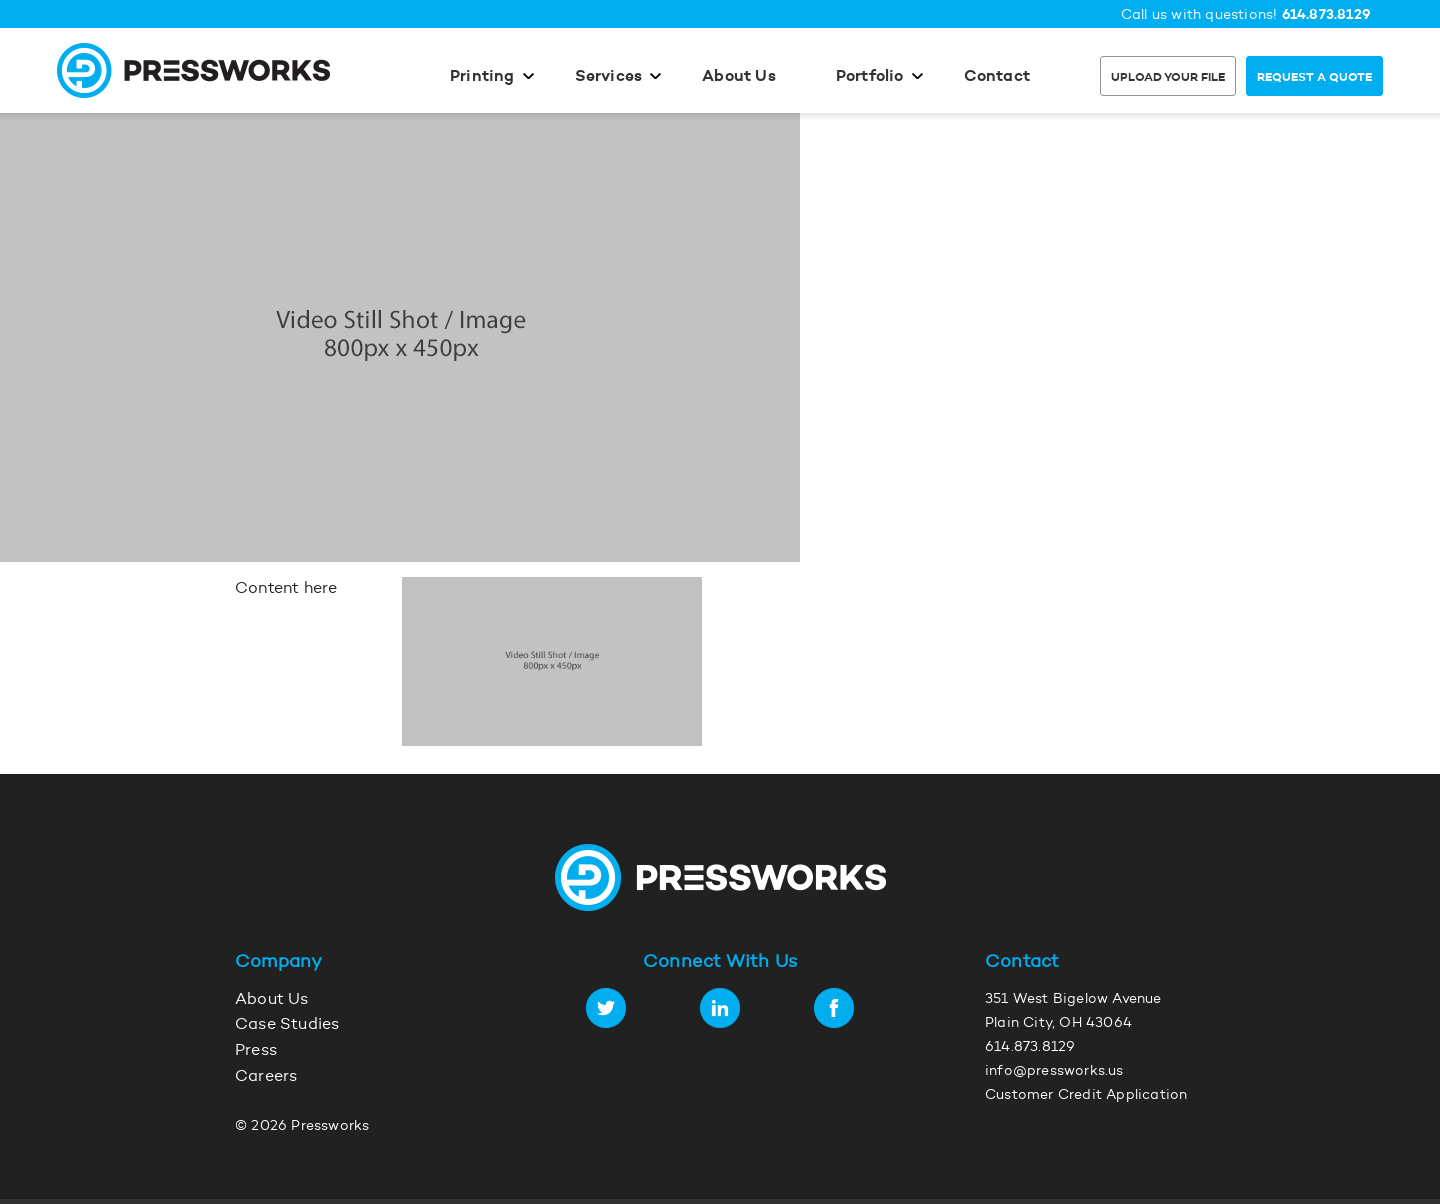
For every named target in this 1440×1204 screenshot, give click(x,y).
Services (609, 77)
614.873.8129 (1326, 15)
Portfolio (870, 77)
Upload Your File (1168, 78)
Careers (266, 1077)
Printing (482, 77)
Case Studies (287, 1025)
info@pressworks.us (1054, 1072)
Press (256, 1051)
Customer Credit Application (1086, 1096)
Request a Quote (1314, 78)
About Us (739, 77)
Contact (997, 77)
